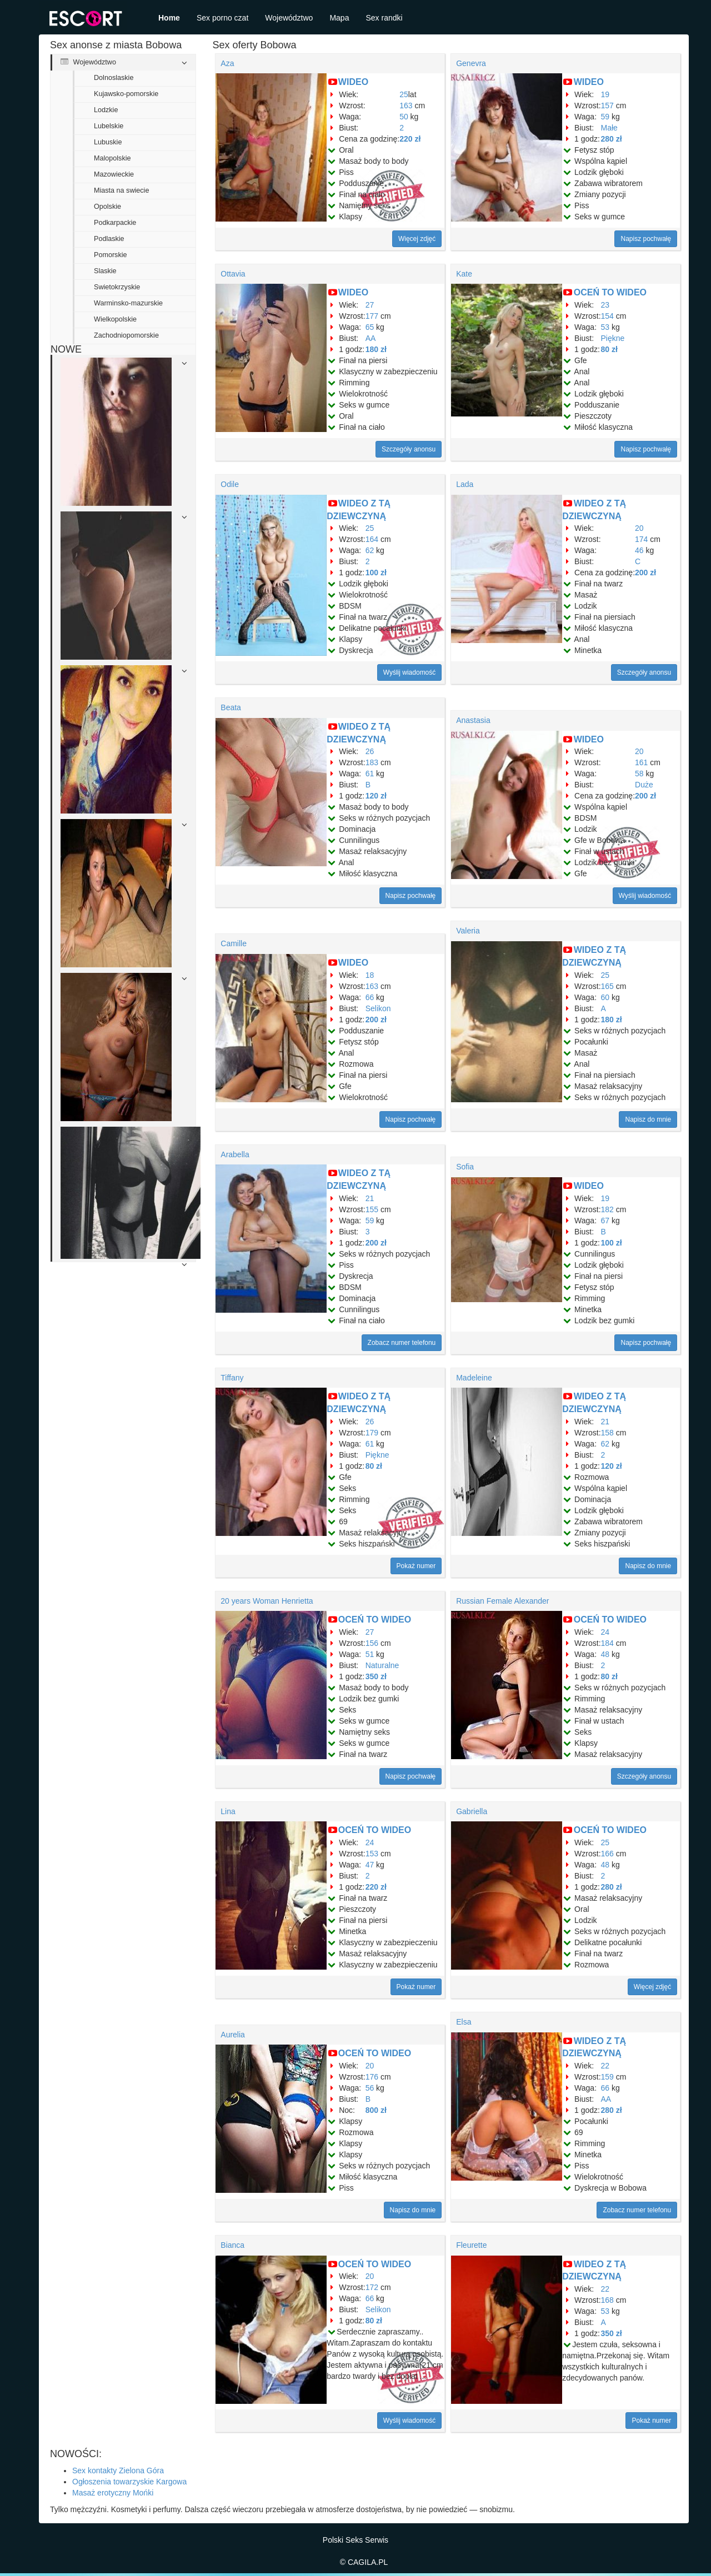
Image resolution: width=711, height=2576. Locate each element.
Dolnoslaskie (113, 78)
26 (369, 751)
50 (403, 116)
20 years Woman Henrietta (267, 1600)
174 (641, 539)
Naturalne (382, 1665)
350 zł (376, 1676)
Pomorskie (110, 255)
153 (371, 1853)
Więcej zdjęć (416, 239)
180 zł (376, 349)
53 (605, 327)
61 (369, 773)
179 (371, 1432)
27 (369, 304)
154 (607, 316)
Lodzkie (106, 110)
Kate (464, 273)
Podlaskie (109, 239)
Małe (609, 127)
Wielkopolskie (115, 319)
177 (371, 316)
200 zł (645, 572)
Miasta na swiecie (121, 190)
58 (639, 773)
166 (607, 1853)
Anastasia (473, 720)
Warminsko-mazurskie (128, 303)
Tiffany (232, 1377)
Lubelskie (108, 126)
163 (405, 105)
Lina (228, 1811)
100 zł (376, 572)
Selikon (378, 1008)
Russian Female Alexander (502, 1600)
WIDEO (353, 82)
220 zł (409, 138)
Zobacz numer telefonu (402, 1343)
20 (639, 528)
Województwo (289, 17)
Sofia (465, 1166)
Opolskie (107, 206)
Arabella (235, 1154)
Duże (644, 784)
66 (369, 997)
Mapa (339, 17)
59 (605, 116)
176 (371, 2076)
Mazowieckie (114, 174)
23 (605, 304)
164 (371, 539)
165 (607, 986)
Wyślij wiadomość (409, 672)
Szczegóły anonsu (408, 449)
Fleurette (471, 2245)
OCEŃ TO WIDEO (610, 292)
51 (369, 1654)
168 (607, 2300)
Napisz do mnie (648, 1119)
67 (605, 1220)
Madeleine (474, 1377)
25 (403, 94)
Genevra (471, 63)
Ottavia (233, 273)
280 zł (611, 138)
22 (605, 2065)
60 (605, 997)
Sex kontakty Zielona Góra (118, 2470)
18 (369, 975)
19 (605, 94)
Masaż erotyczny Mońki (112, 2492)
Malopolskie (112, 158)
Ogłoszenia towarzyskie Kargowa (129, 2481)
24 (605, 1632)
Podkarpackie (115, 223)
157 (607, 105)
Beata (231, 707)
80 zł (609, 349)
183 (371, 762)
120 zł (376, 795)
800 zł (376, 2110)
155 (371, 1209)
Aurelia (233, 2034)
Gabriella (471, 1811)
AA (370, 338)
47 (369, 1864)
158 (607, 1432)
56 (369, 2087)
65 (369, 327)
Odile (230, 484)
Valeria (468, 930)
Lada (464, 484)
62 (369, 550)
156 (371, 1643)
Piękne (613, 338)
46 (639, 550)
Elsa (463, 2021)
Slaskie (105, 271)
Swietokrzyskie (117, 287)
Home (169, 17)
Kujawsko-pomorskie (126, 94)
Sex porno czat (222, 17)
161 (641, 762)
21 (369, 1198)
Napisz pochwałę (645, 239)
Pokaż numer (416, 1566)
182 (607, 1209)
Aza (227, 63)
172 (371, 2287)
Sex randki (383, 17)
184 (607, 1643)
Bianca (232, 2245)
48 (605, 1654)
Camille (234, 943)
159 (607, 2076)
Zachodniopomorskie (126, 335)
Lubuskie (108, 142)
